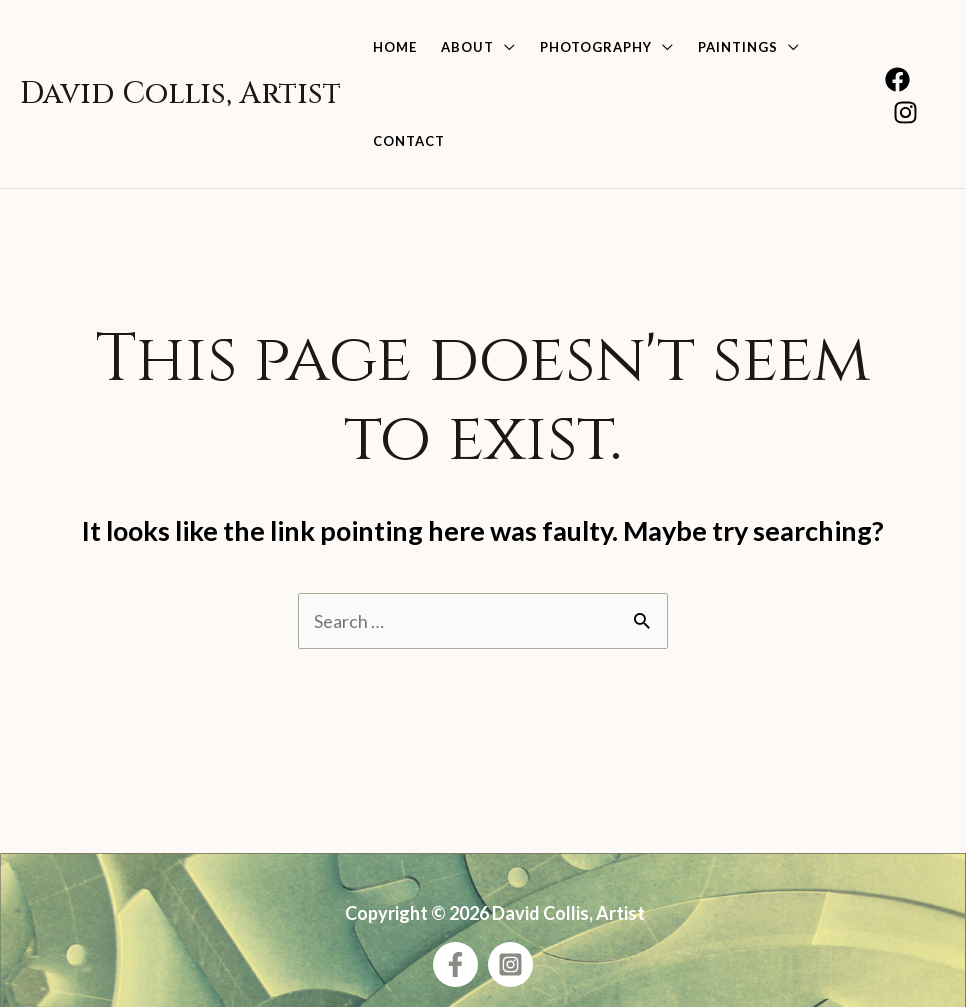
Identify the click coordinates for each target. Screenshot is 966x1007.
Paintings (738, 47)
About (467, 47)
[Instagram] (905, 112)
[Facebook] (897, 79)
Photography (596, 47)
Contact (409, 141)
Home (395, 47)
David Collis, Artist (180, 94)
